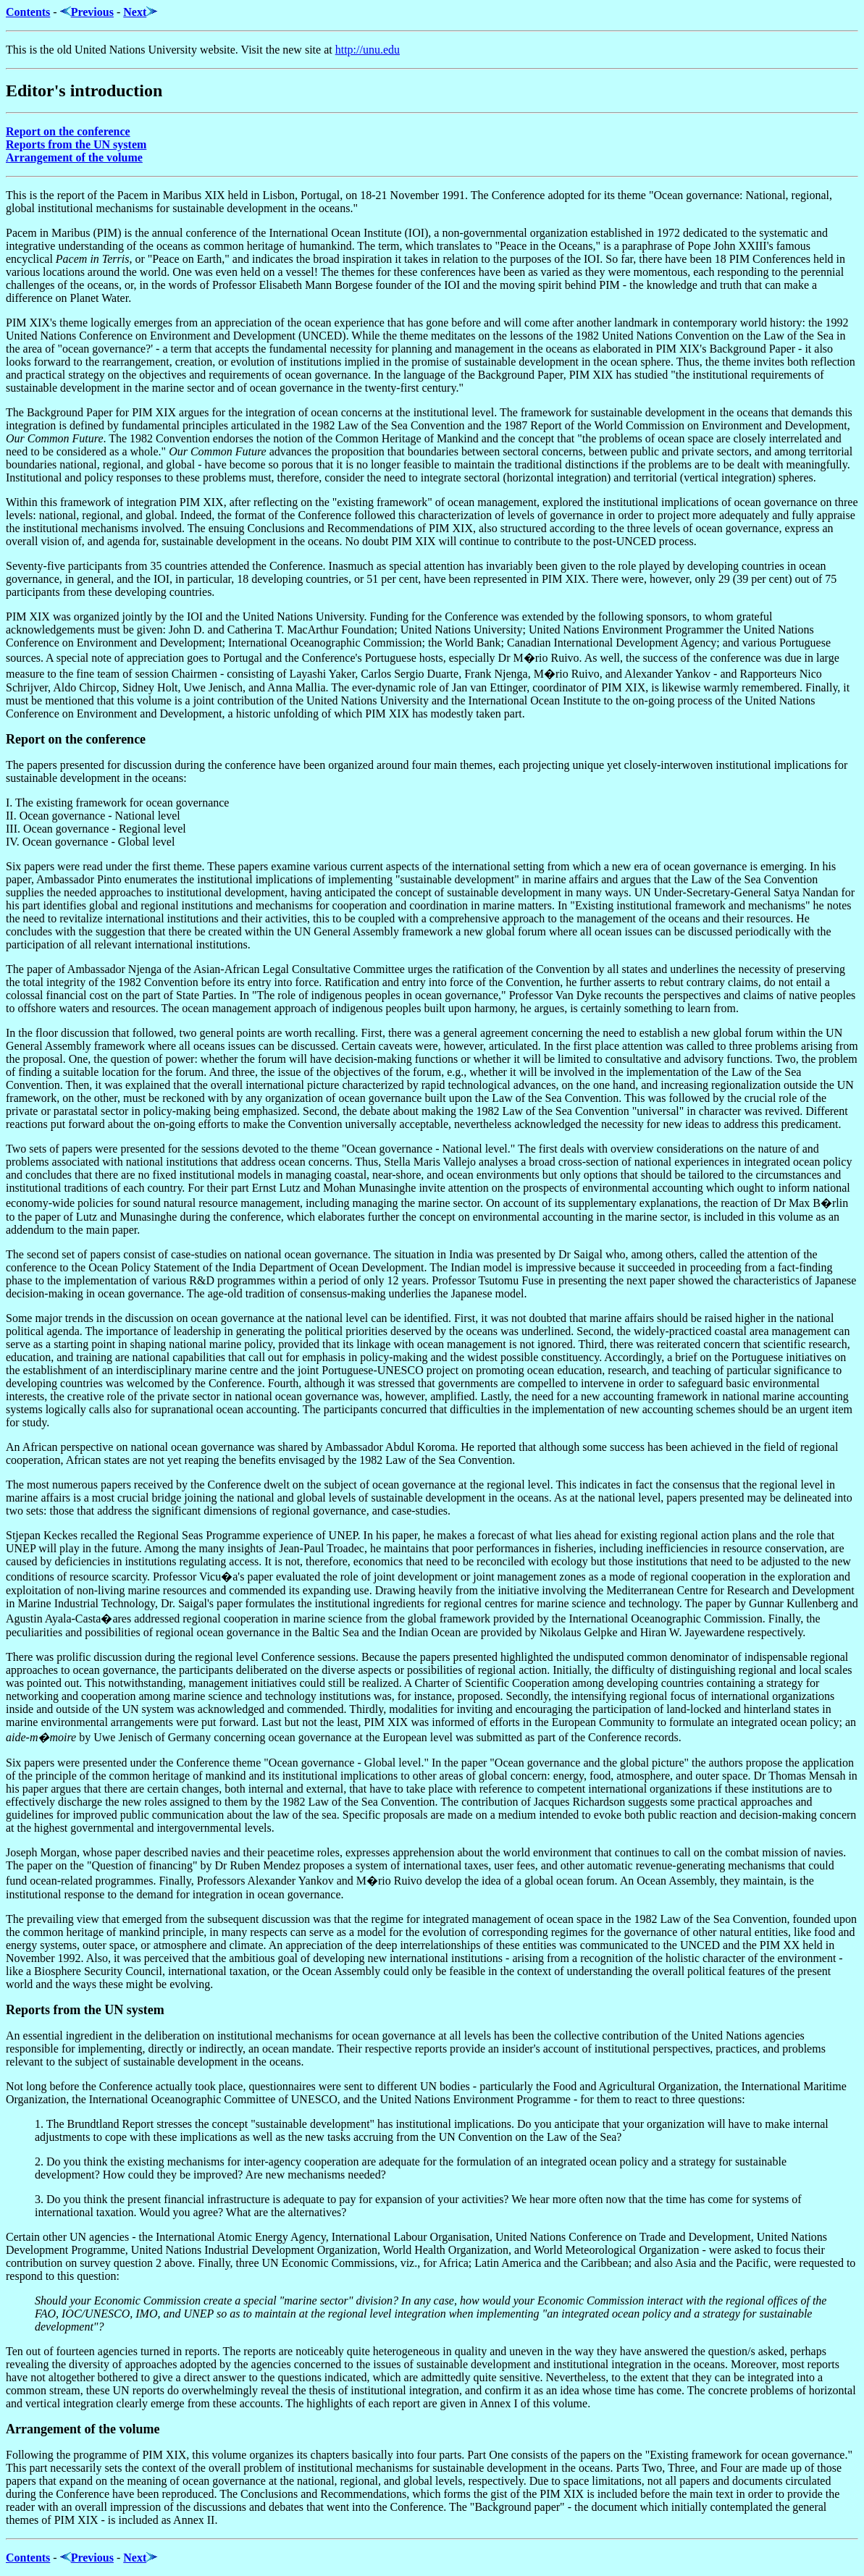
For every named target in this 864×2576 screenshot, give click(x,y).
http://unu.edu (367, 49)
